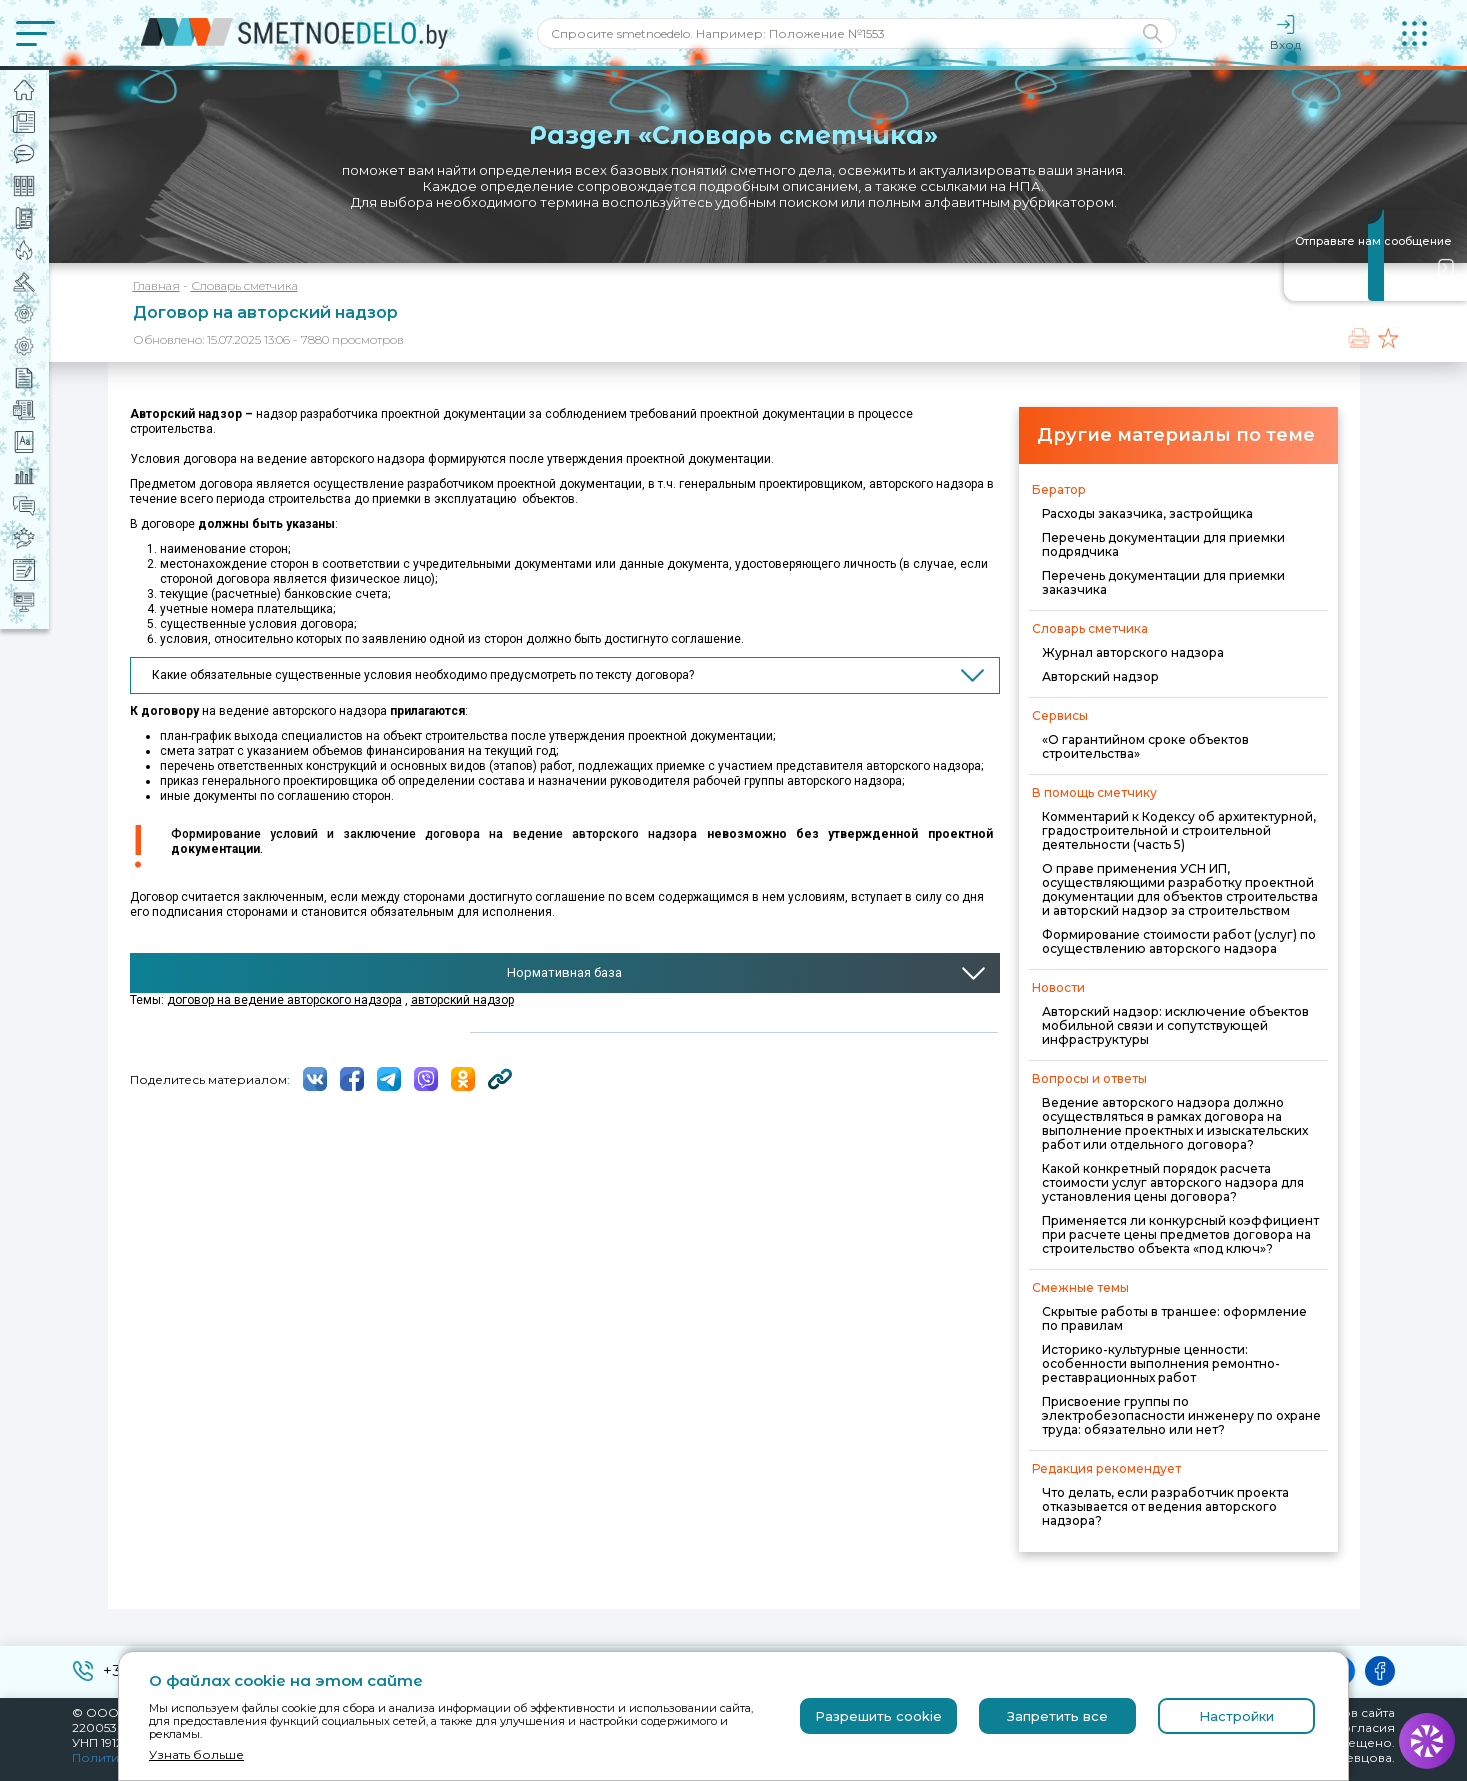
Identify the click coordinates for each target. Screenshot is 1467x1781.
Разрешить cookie (878, 1716)
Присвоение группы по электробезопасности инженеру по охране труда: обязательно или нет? (1181, 1415)
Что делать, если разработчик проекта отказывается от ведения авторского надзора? (1165, 1506)
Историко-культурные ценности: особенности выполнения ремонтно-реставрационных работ (1161, 1363)
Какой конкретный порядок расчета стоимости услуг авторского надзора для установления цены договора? (1173, 1182)
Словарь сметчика (244, 285)
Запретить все (1057, 1716)
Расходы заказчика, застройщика (1147, 513)
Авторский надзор (1100, 676)
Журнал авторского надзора (1133, 652)
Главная (156, 285)
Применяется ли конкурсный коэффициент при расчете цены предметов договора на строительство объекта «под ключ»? (1180, 1234)
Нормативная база (564, 972)
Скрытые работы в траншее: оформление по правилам (1174, 1318)
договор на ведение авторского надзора (284, 1000)
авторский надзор (462, 1000)
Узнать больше (196, 1754)
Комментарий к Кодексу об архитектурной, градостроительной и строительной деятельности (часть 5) (1179, 830)
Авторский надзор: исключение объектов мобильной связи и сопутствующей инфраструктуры (1175, 1025)
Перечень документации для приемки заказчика (1163, 582)
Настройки (1236, 1716)
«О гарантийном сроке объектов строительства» (1145, 746)
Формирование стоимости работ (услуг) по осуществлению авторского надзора (1179, 941)
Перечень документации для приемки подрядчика (1163, 544)
